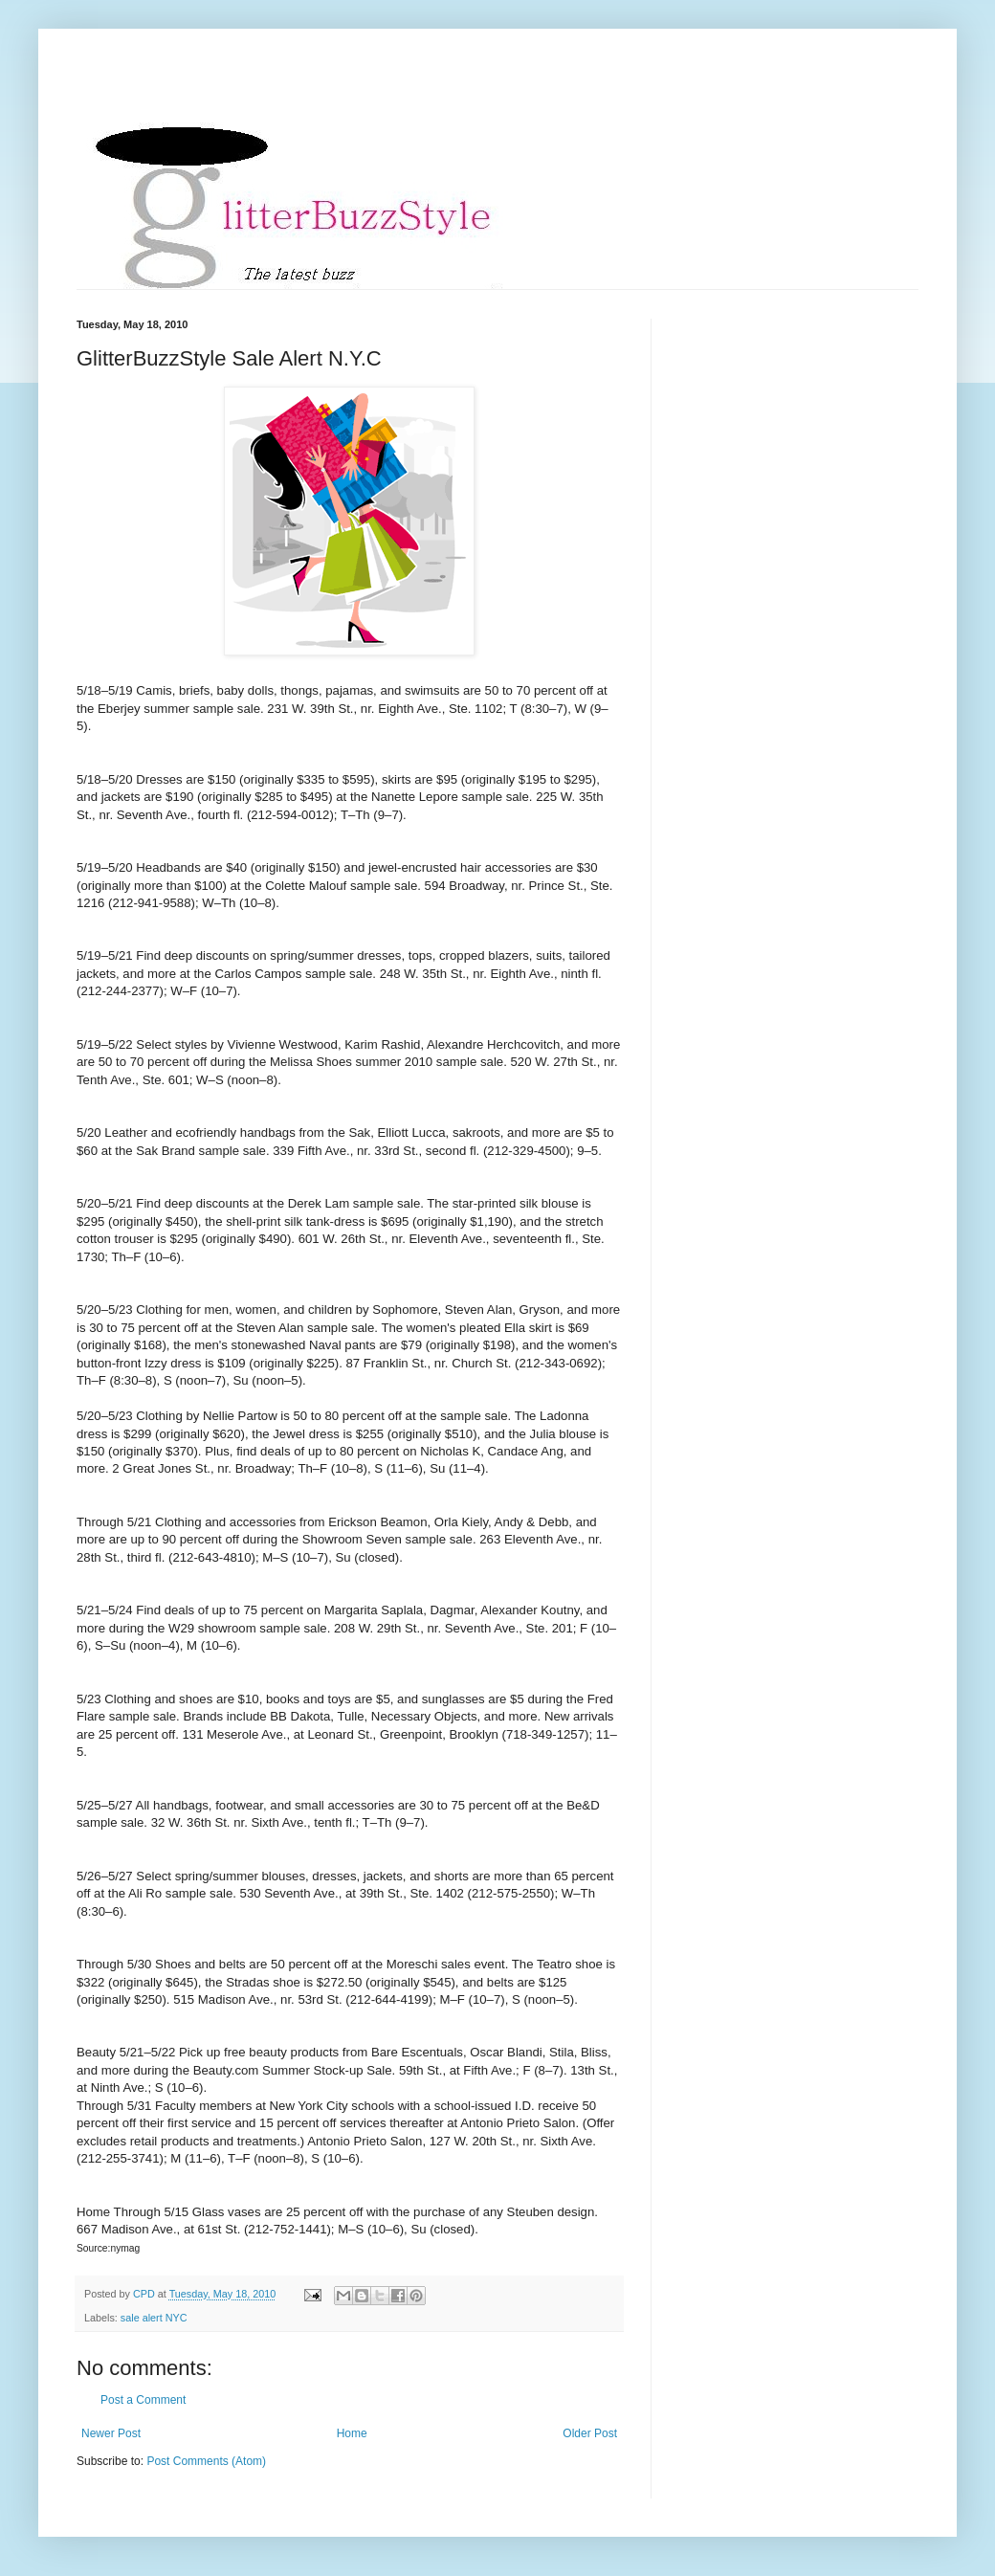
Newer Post (111, 2433)
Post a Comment (143, 2400)
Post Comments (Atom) (206, 2461)
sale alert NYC (154, 2317)
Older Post (590, 2433)
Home (352, 2433)
